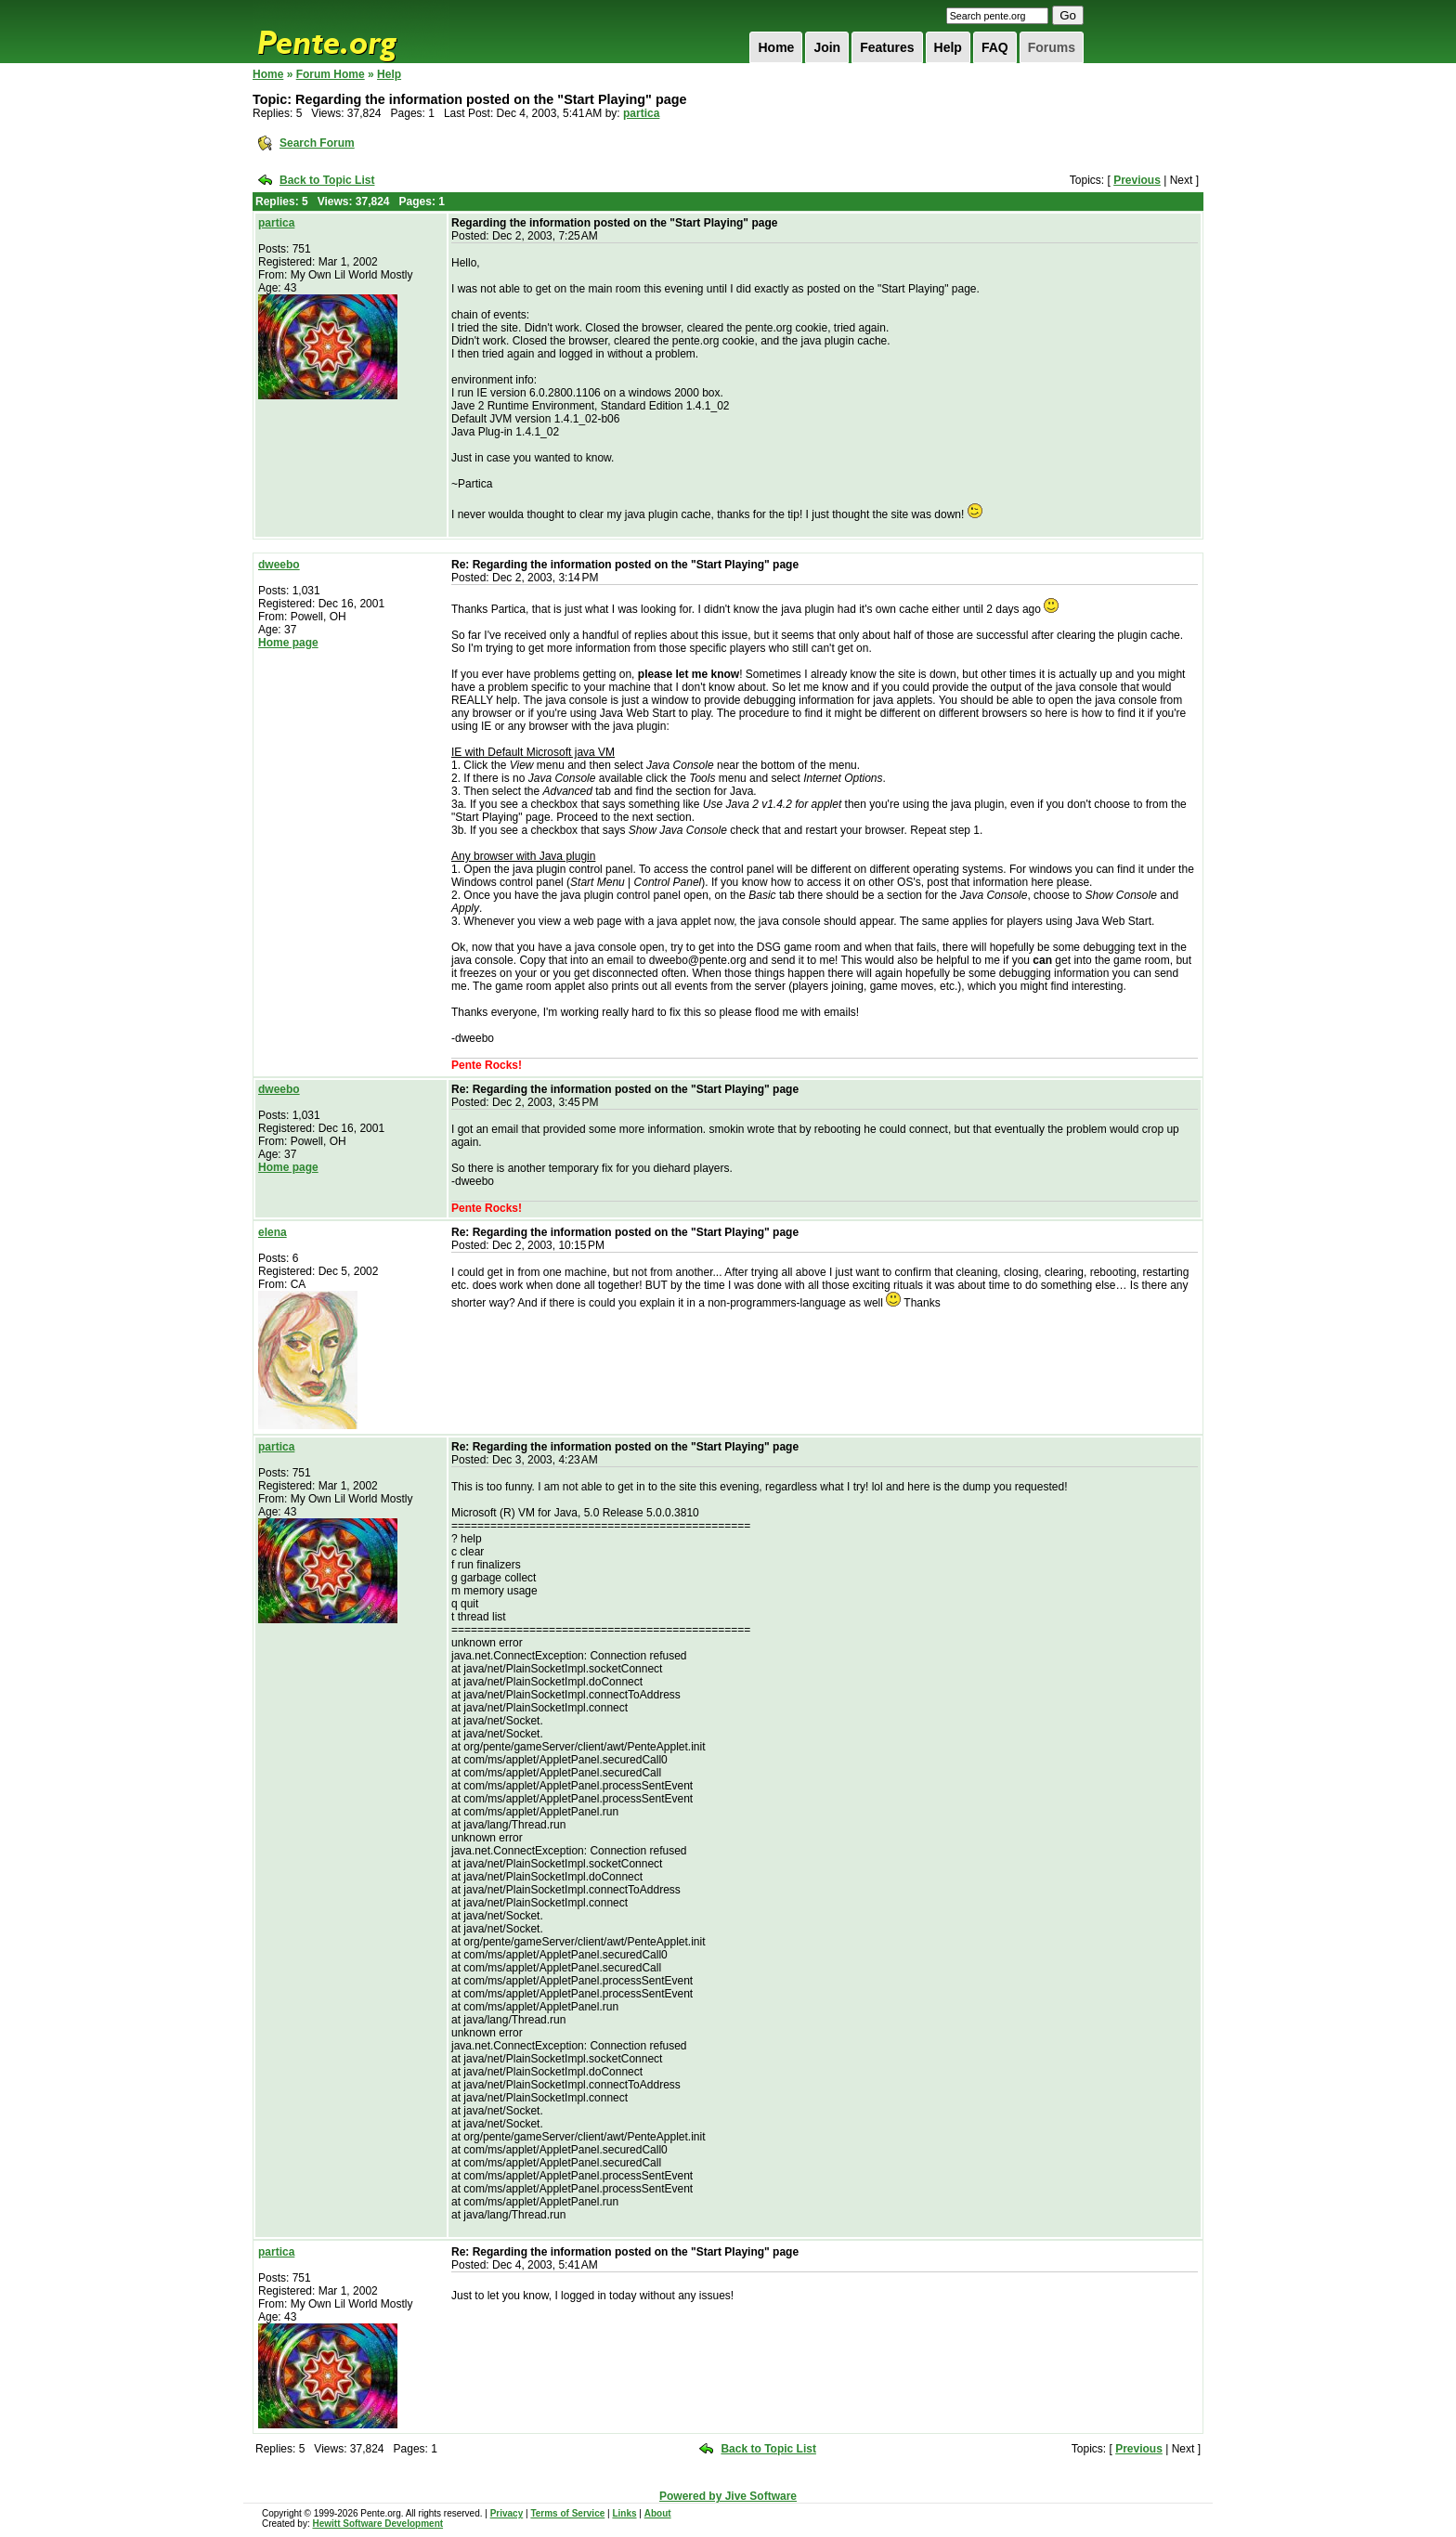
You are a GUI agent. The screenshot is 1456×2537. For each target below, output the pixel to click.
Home (776, 47)
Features (887, 47)
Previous (1137, 180)
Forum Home (330, 74)
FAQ (995, 47)
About (657, 2513)
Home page (288, 642)
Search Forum (317, 143)
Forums (1051, 47)
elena (272, 1232)
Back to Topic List (327, 180)
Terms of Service (567, 2513)
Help (948, 47)
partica (641, 113)
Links (624, 2513)
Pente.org (351, 31)
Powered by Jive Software (728, 2496)
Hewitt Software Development (377, 2523)
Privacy (507, 2513)
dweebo (279, 564)
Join (826, 47)
